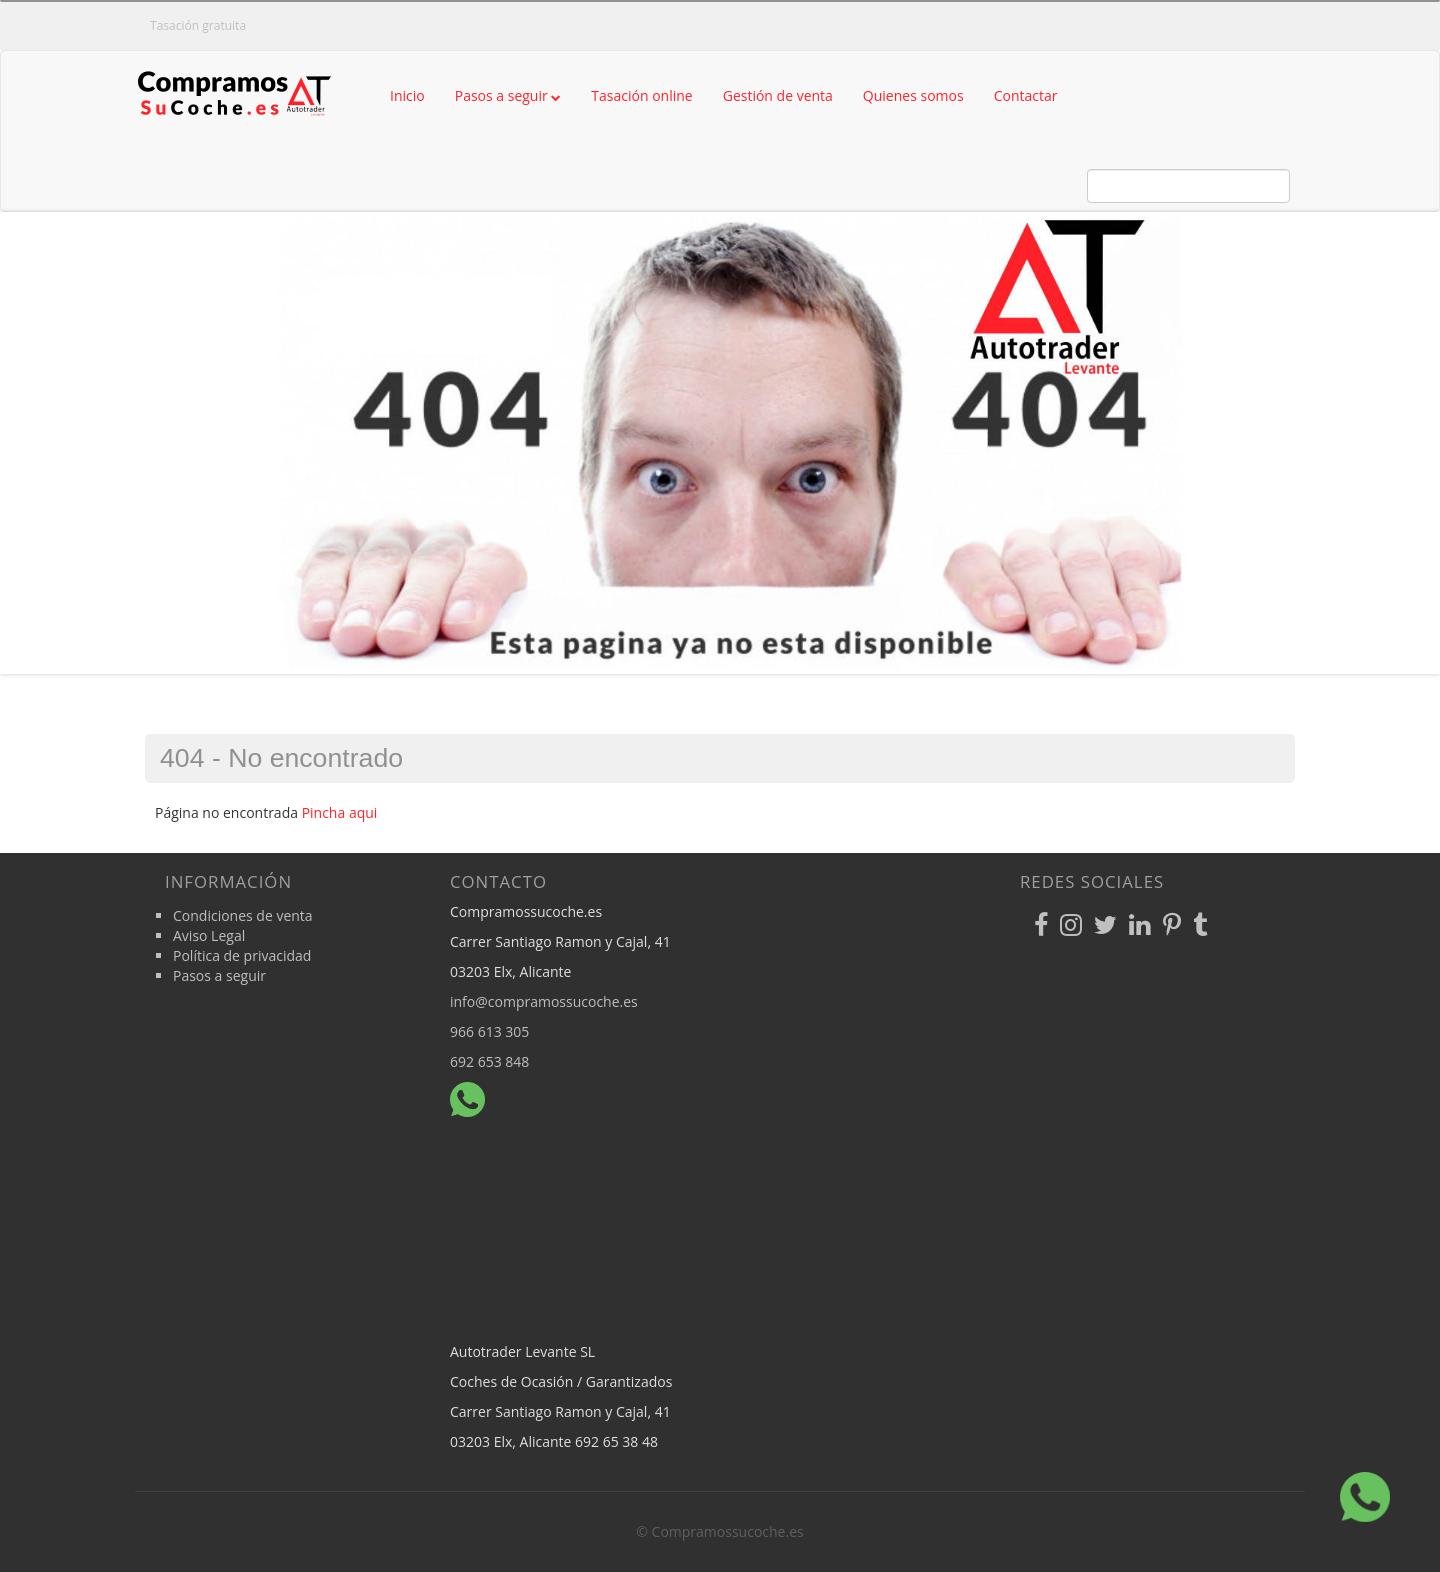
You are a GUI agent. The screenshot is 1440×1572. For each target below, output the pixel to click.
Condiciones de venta (243, 915)
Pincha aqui (340, 812)
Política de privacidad (242, 955)
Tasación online (641, 95)
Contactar (1026, 95)
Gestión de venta (778, 95)
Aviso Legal (209, 935)
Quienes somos (913, 95)
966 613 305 (489, 1031)
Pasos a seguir (508, 95)
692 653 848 (489, 1061)
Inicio (407, 95)
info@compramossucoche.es (544, 1001)
